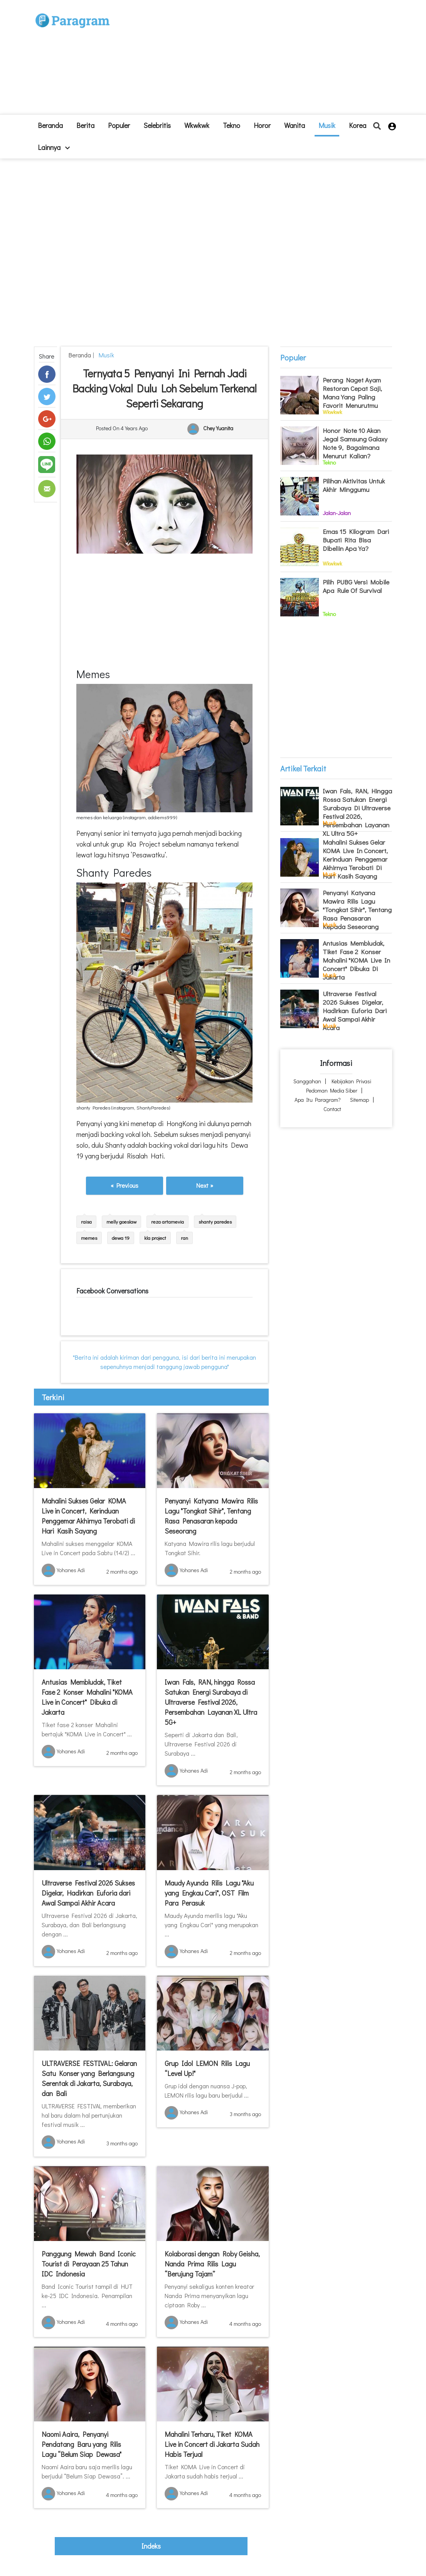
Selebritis (157, 125)
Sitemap (359, 1099)
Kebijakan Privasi (351, 1081)
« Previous (124, 1185)
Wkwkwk (196, 125)
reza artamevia (167, 1221)
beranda (50, 125)
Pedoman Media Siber (331, 1090)
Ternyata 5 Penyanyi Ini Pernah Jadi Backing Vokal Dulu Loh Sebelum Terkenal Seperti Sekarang (164, 388)
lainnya (54, 147)
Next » (204, 1185)
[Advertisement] (259, 60)
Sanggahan (307, 1081)
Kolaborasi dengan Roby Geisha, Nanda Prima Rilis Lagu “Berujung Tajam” (212, 2263)
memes (89, 1237)
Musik (326, 125)
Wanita (294, 125)
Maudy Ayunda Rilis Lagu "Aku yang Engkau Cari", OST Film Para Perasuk (209, 1893)
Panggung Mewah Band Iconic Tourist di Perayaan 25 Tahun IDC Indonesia (89, 2263)
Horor (262, 125)
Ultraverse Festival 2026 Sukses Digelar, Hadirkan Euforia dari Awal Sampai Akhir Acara (88, 1893)
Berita (85, 125)
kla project (155, 1237)
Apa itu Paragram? (318, 1099)
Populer (119, 125)
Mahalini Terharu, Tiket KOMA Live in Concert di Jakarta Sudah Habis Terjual (212, 2444)
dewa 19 (121, 1237)
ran (184, 1237)
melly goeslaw (121, 1221)
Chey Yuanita (218, 428)
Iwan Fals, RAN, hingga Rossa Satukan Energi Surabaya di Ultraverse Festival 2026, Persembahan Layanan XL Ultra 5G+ (211, 1702)
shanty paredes (215, 1221)
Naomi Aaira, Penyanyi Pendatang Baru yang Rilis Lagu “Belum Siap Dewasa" (81, 2444)
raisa (86, 1221)
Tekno (231, 125)
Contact (332, 1109)
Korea (357, 125)
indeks (151, 2546)
